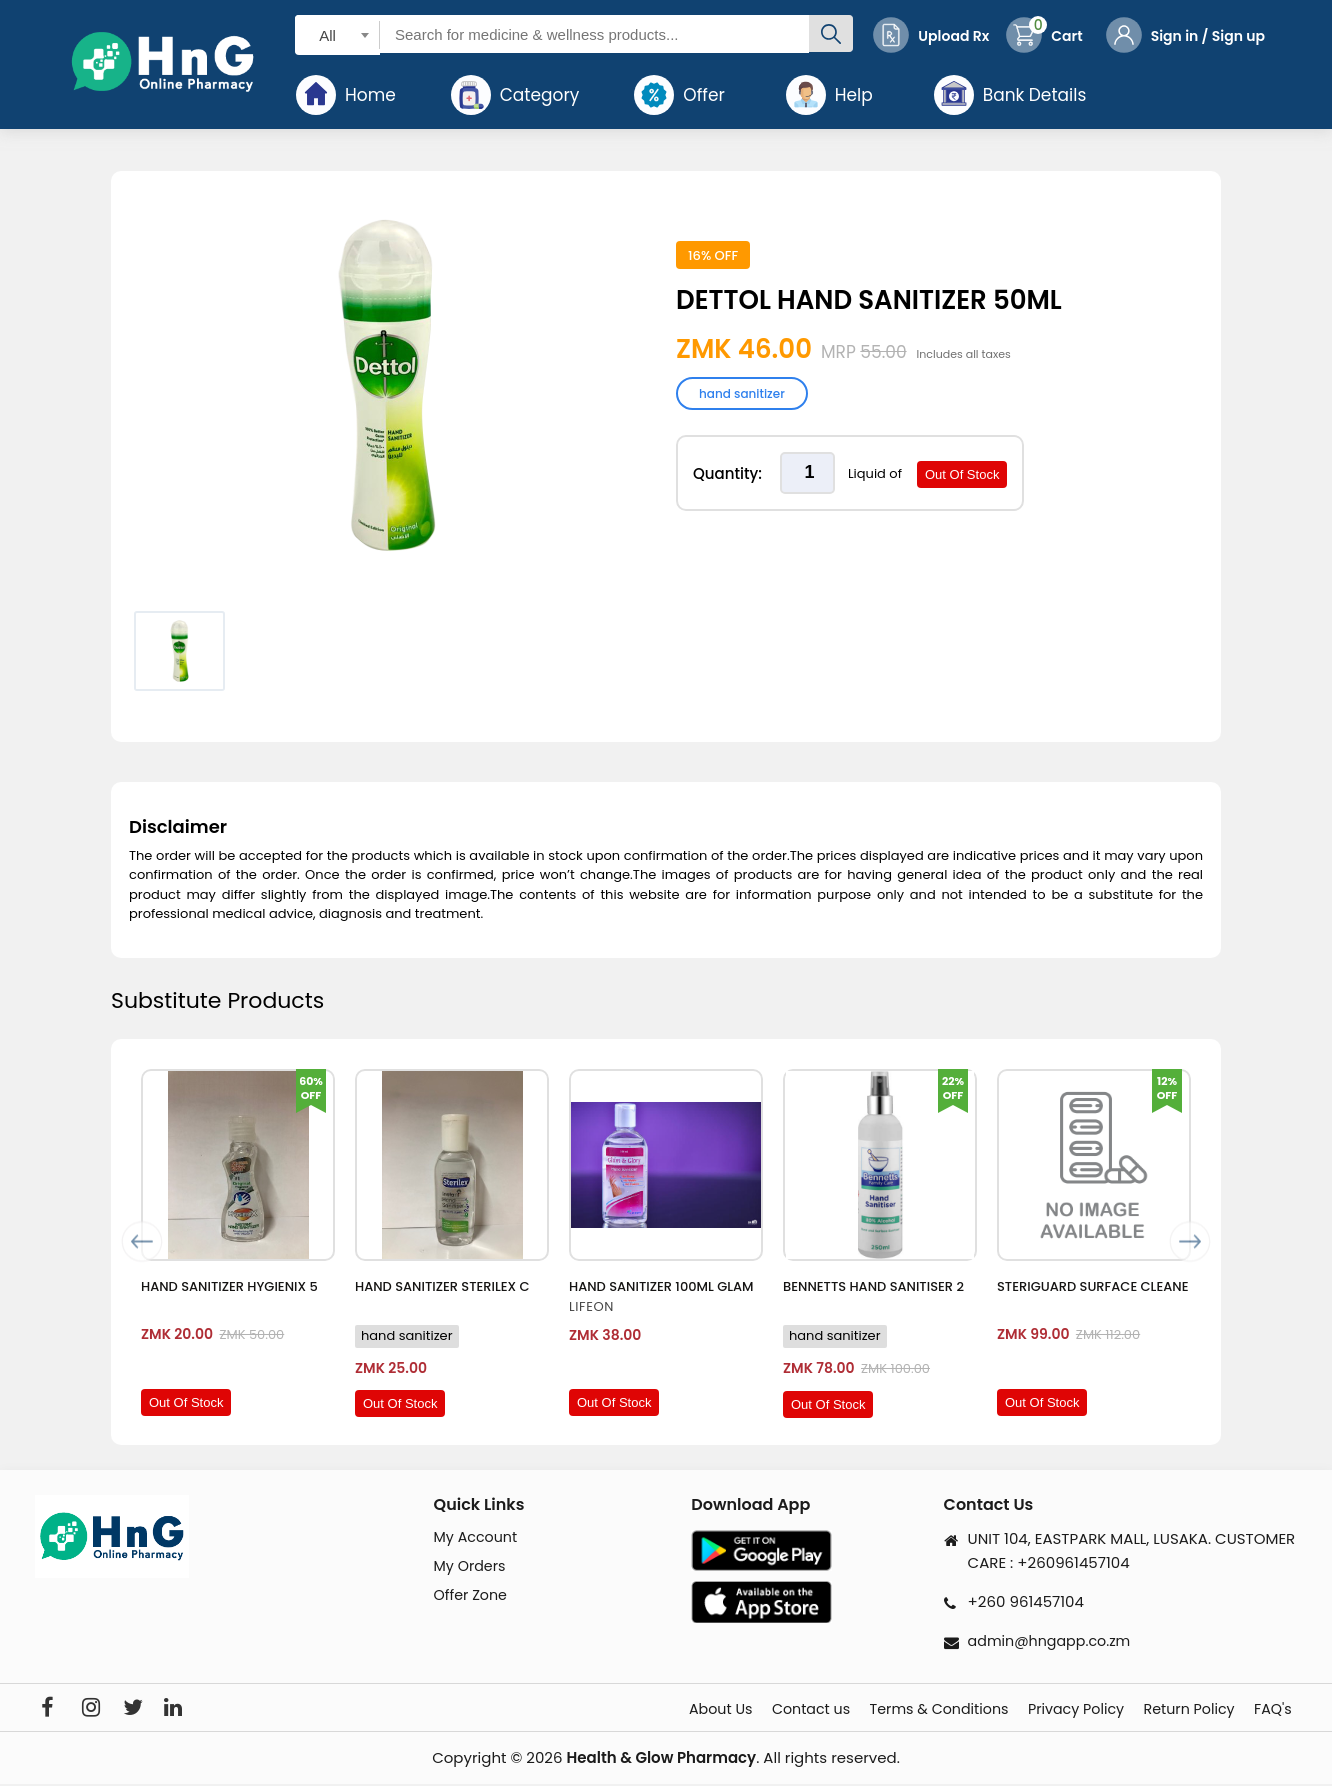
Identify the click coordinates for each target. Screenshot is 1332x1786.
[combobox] (337, 34)
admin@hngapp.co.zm (1053, 1640)
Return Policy (1174, 1710)
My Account (478, 1537)
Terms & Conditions (882, 1710)
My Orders (472, 1567)
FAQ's (1277, 1710)
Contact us (732, 1710)
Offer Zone (472, 1598)
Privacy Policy (1040, 1710)
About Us (623, 1710)
